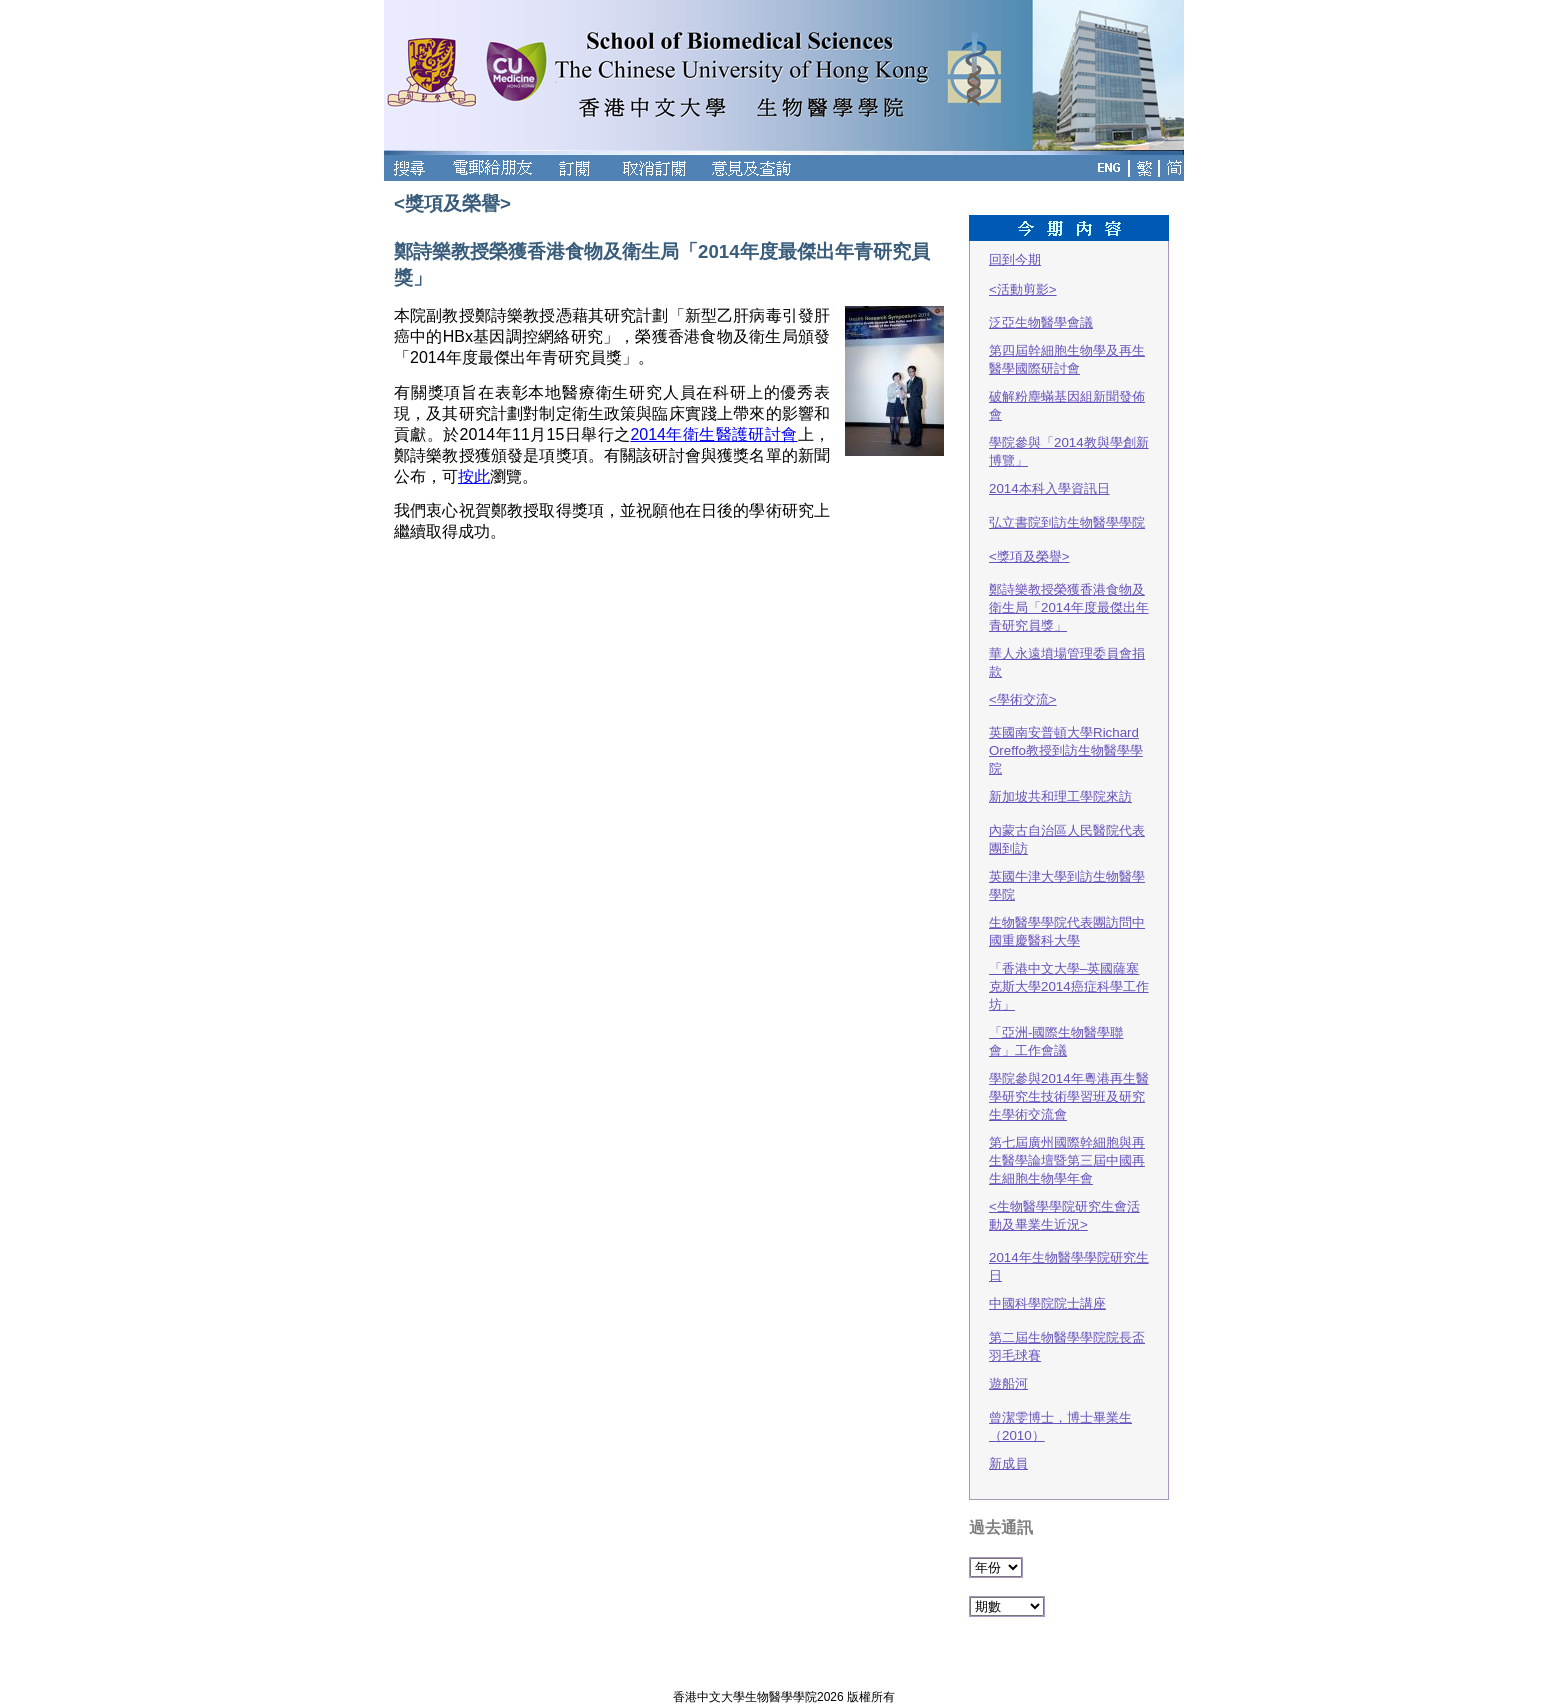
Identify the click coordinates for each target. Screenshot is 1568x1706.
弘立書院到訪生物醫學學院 (1067, 522)
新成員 (1008, 1463)
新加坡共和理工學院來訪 (1060, 796)
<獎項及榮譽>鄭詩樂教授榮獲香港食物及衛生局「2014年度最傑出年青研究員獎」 (1069, 591)
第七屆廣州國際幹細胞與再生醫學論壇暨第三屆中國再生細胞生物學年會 (1067, 1160)
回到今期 (1015, 259)
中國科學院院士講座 (1047, 1303)
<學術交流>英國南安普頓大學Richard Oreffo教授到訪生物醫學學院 (1066, 734)
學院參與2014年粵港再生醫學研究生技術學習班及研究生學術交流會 (1069, 1096)
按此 (474, 476)
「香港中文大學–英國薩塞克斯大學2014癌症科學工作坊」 (1069, 986)
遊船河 (1008, 1383)
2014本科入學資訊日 (1049, 488)
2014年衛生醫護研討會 (713, 434)
